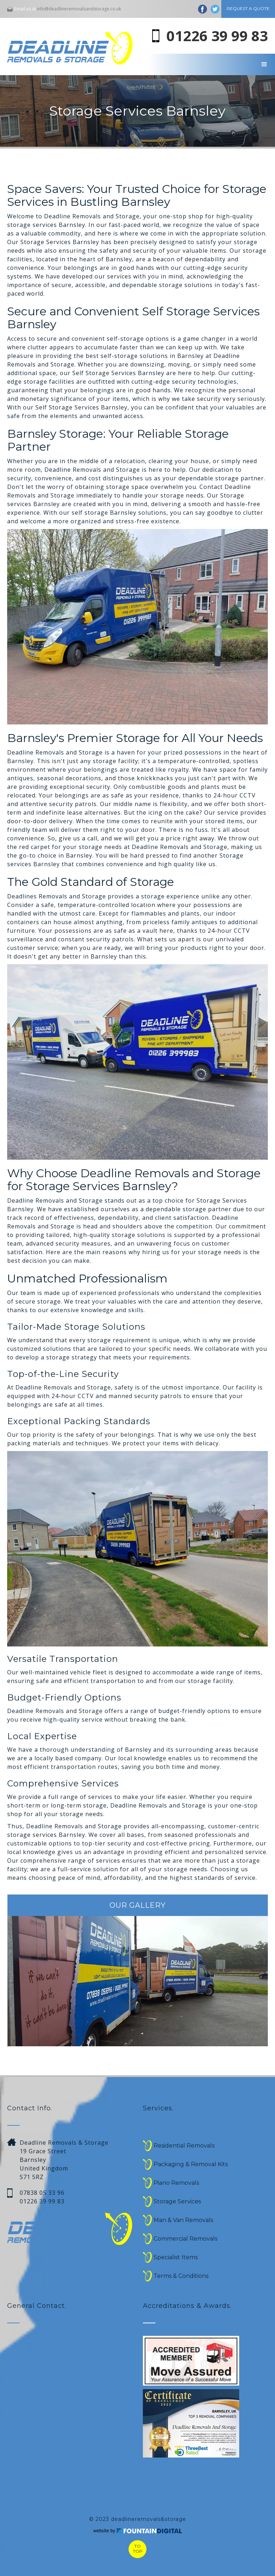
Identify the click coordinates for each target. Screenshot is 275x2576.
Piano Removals (176, 2182)
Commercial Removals (185, 2238)
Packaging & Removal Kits (191, 2164)
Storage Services (177, 2201)
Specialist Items (176, 2257)
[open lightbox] (191, 2423)
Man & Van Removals (183, 2220)
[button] (264, 64)
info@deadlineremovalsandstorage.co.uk (79, 9)
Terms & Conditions (181, 2275)
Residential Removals (184, 2145)
